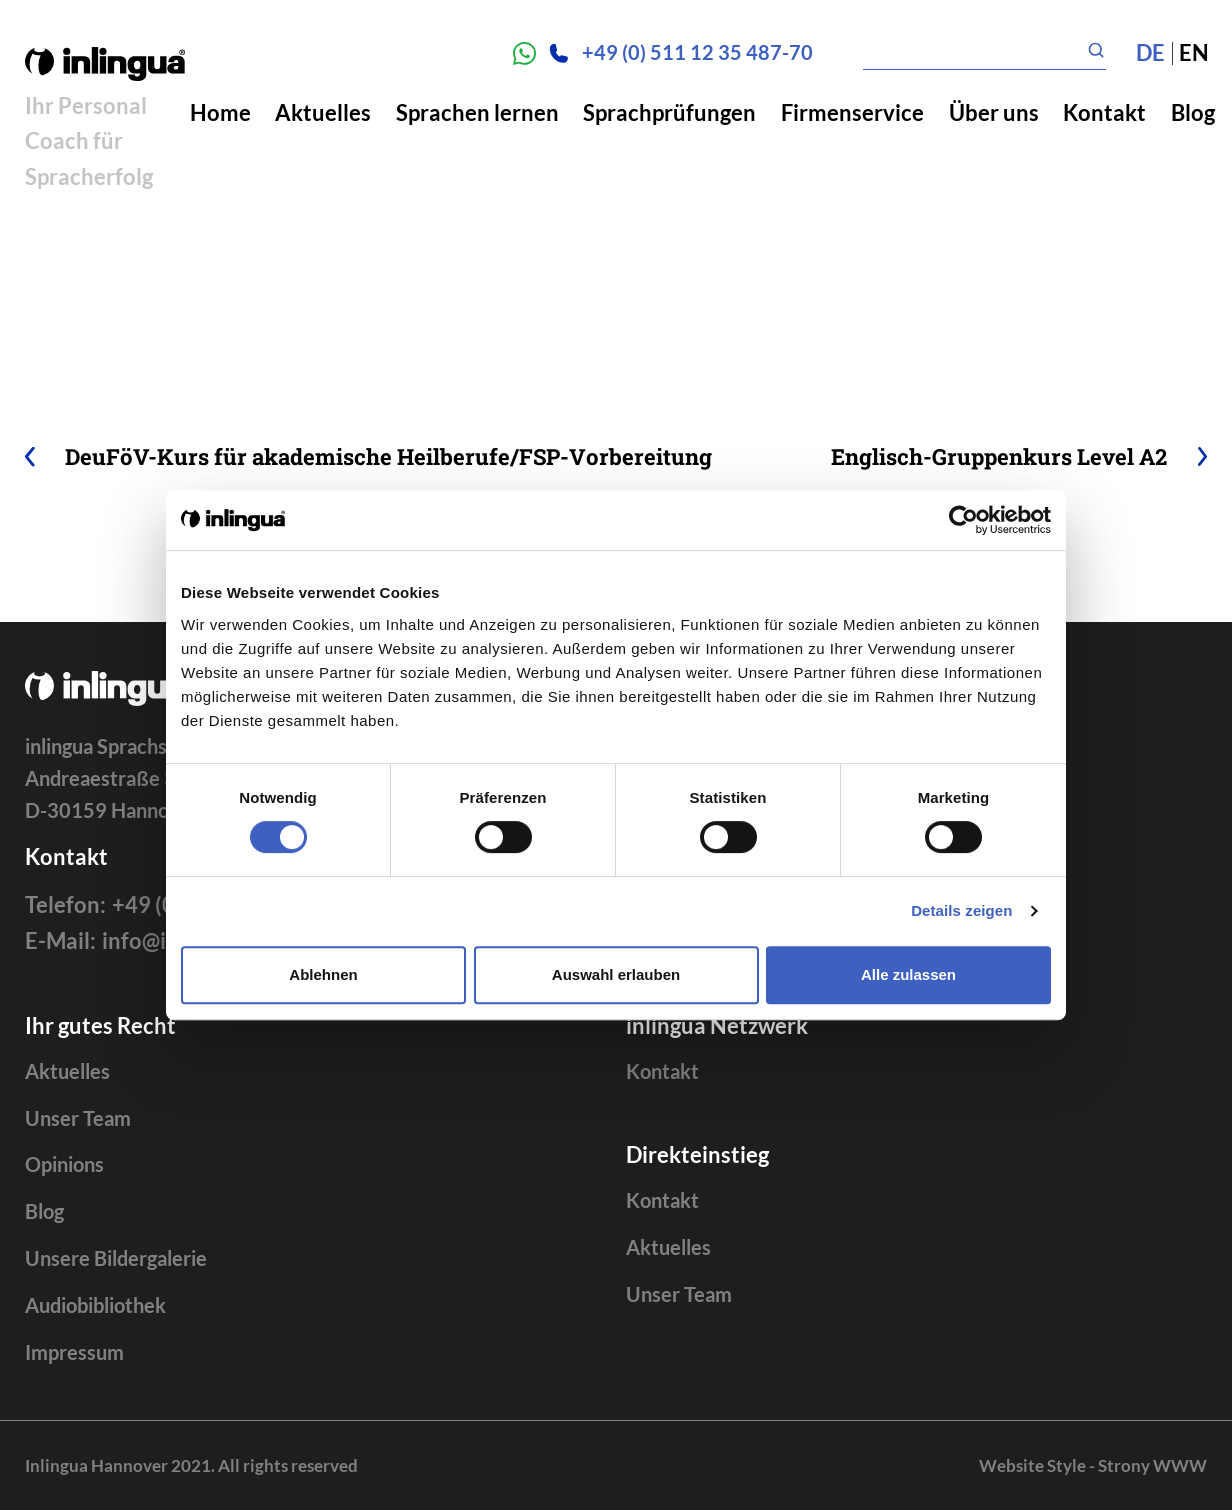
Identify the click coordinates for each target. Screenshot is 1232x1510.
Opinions (64, 1164)
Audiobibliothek (95, 1305)
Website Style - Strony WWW (1093, 1465)
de (1150, 52)
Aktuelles (323, 112)
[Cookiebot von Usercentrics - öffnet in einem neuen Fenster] (963, 520)
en (1194, 52)
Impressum (74, 1352)
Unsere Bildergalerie (116, 1258)
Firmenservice (852, 112)
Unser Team (78, 1118)
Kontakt (1104, 112)
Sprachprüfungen (669, 112)
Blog (1193, 112)
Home (220, 112)
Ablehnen (323, 974)
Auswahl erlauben (616, 974)
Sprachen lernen (477, 112)
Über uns (994, 112)
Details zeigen (961, 910)
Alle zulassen (908, 974)
